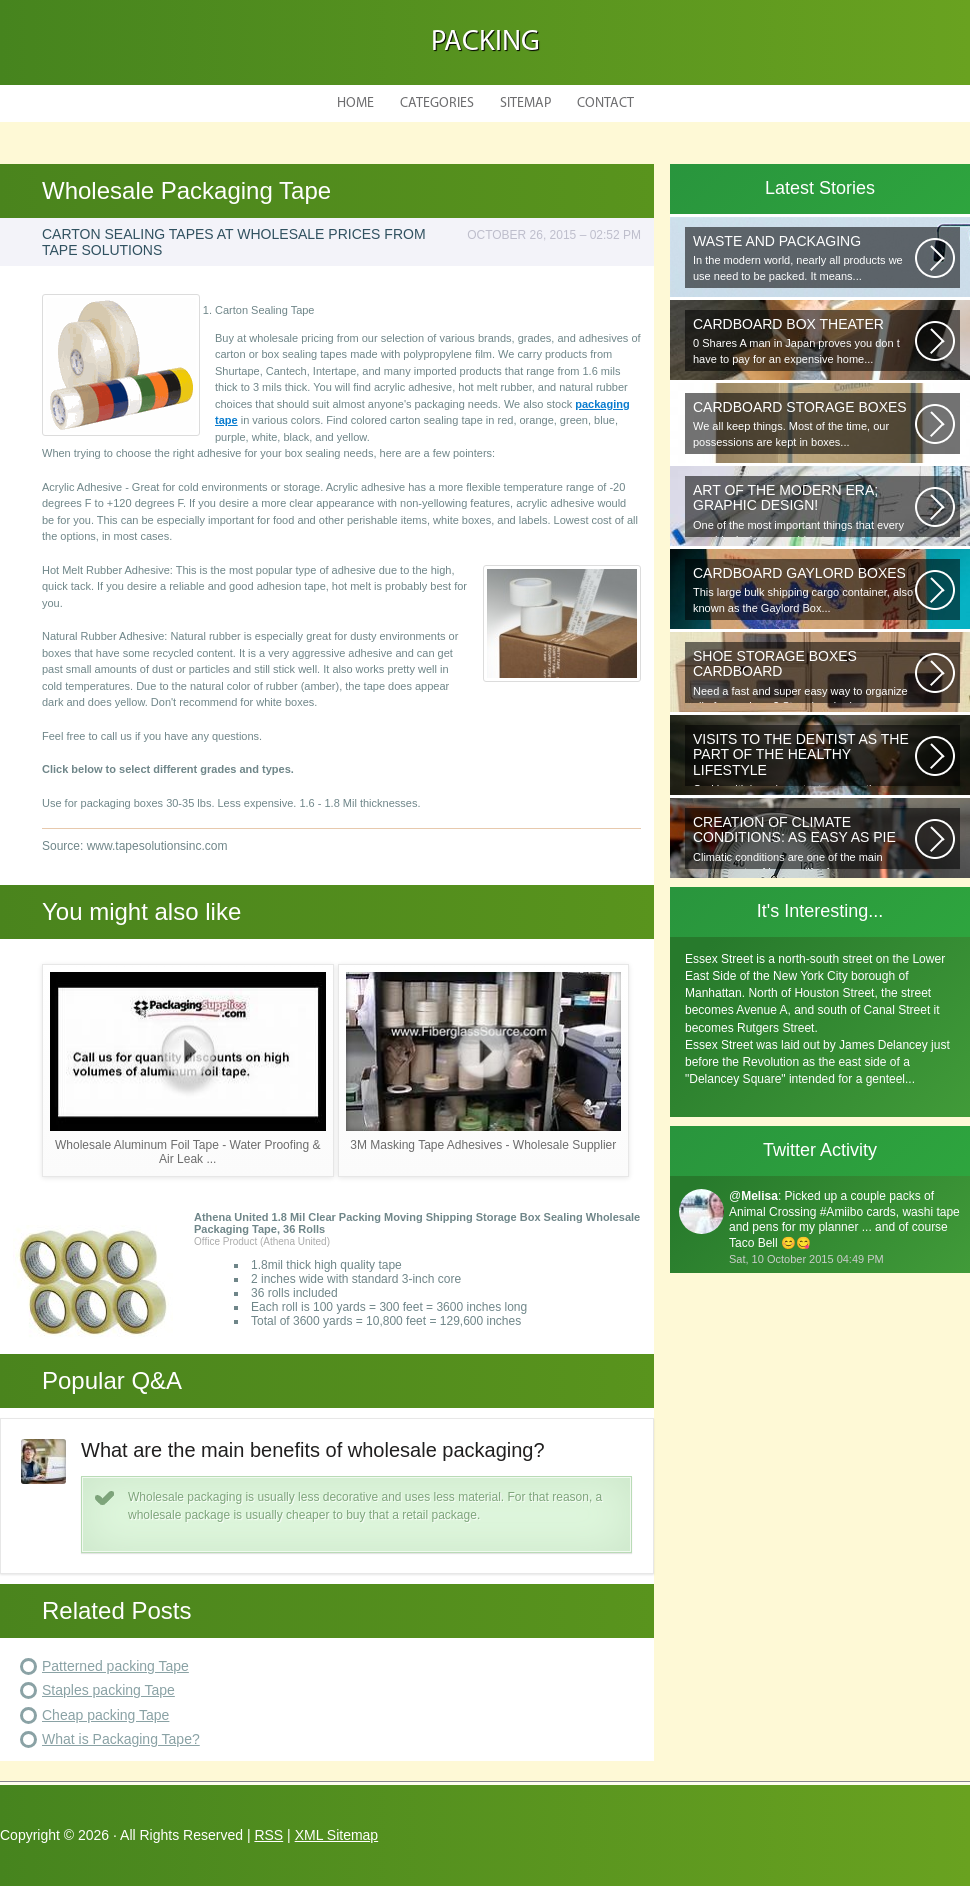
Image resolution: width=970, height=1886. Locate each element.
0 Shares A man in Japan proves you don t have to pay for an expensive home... (804, 340)
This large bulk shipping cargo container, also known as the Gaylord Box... (804, 589)
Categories (437, 103)
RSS (268, 1835)
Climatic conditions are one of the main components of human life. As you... (804, 841)
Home (355, 103)
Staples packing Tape (108, 1690)
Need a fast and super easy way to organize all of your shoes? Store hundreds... (804, 675)
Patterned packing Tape (115, 1666)
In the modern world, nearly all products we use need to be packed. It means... (804, 257)
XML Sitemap (337, 1835)
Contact (605, 103)
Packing (485, 42)
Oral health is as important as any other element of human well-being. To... (804, 758)
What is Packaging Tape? (121, 1739)
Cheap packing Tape (105, 1715)
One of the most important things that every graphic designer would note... (804, 509)
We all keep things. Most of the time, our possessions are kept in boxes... (804, 423)
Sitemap (525, 103)
